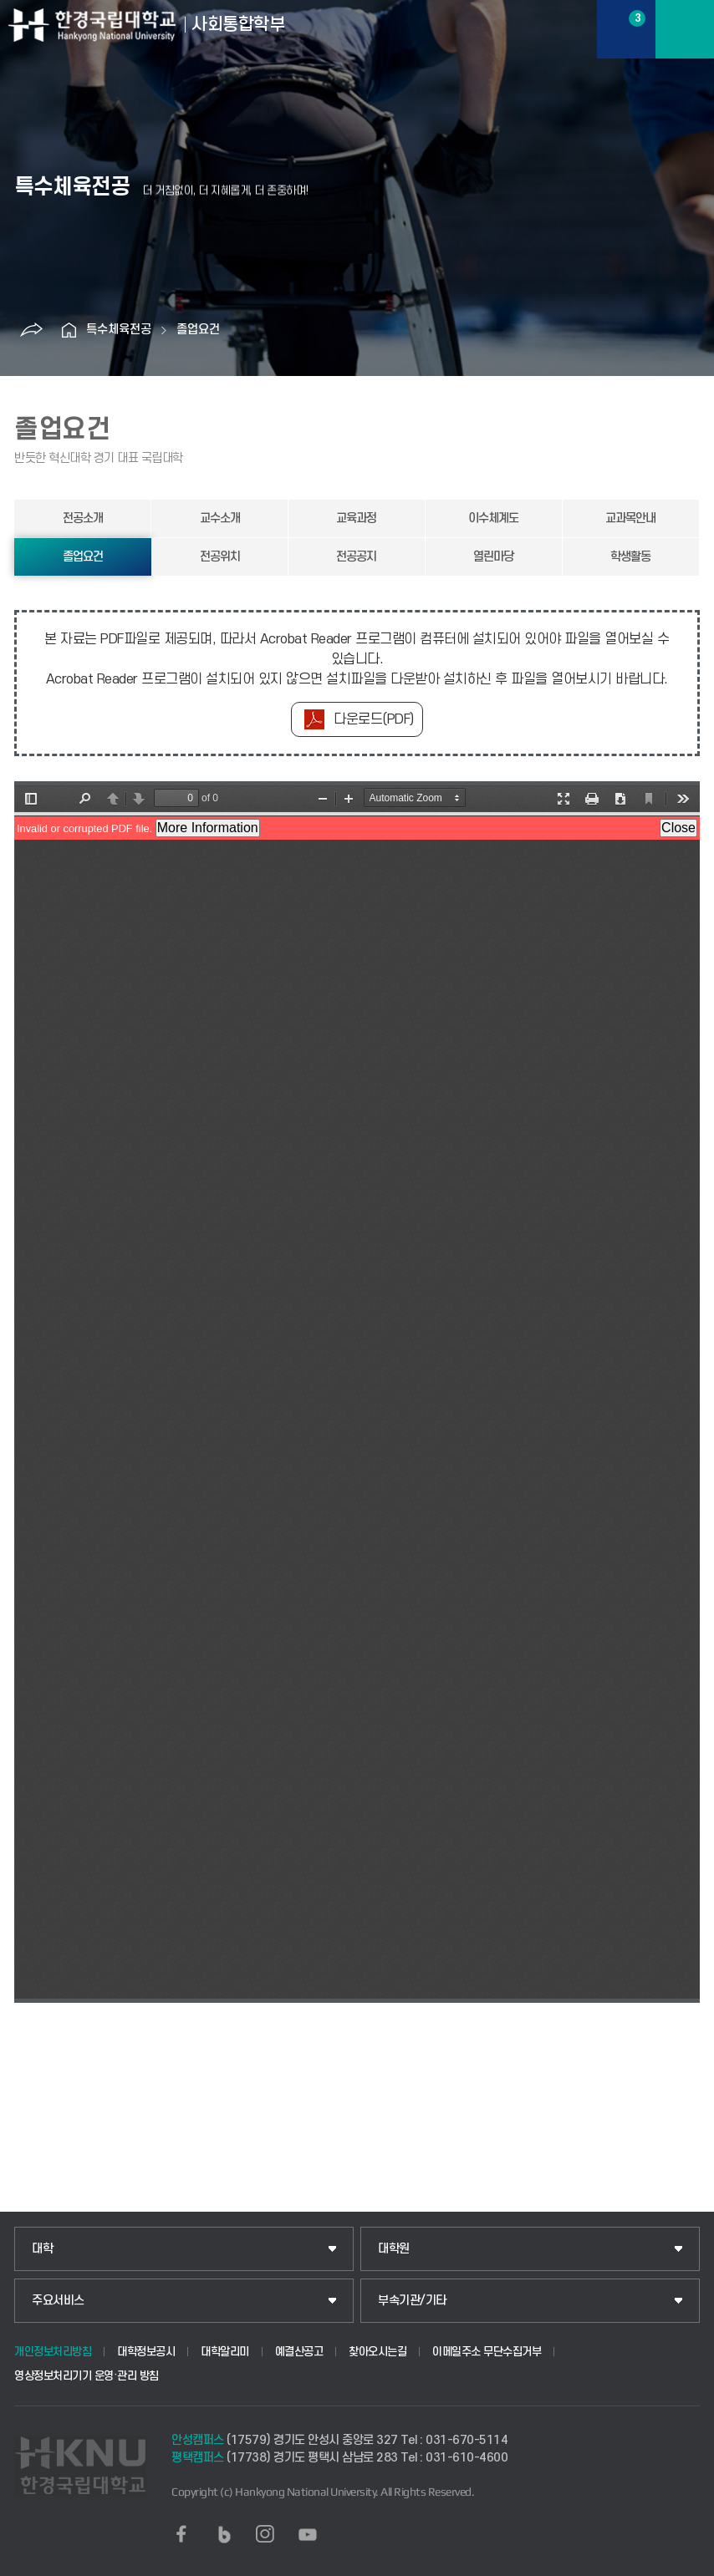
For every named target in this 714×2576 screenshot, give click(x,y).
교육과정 (356, 518)
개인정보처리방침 (52, 2351)
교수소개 (220, 518)
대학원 (394, 2249)
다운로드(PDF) (374, 719)
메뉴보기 (684, 29)
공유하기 (32, 330)
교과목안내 (630, 518)
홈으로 (69, 330)
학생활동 (630, 557)
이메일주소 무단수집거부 (486, 2351)
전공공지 (356, 557)
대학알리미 (225, 2351)
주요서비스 (58, 2301)
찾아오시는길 (377, 2351)
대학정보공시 (146, 2351)
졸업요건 (198, 330)
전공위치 (220, 557)
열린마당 (493, 557)
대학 (42, 2249)
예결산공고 (299, 2351)
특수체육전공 (118, 330)
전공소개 (83, 518)
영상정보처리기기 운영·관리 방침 (86, 2376)
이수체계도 (493, 518)
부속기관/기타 (412, 2301)
